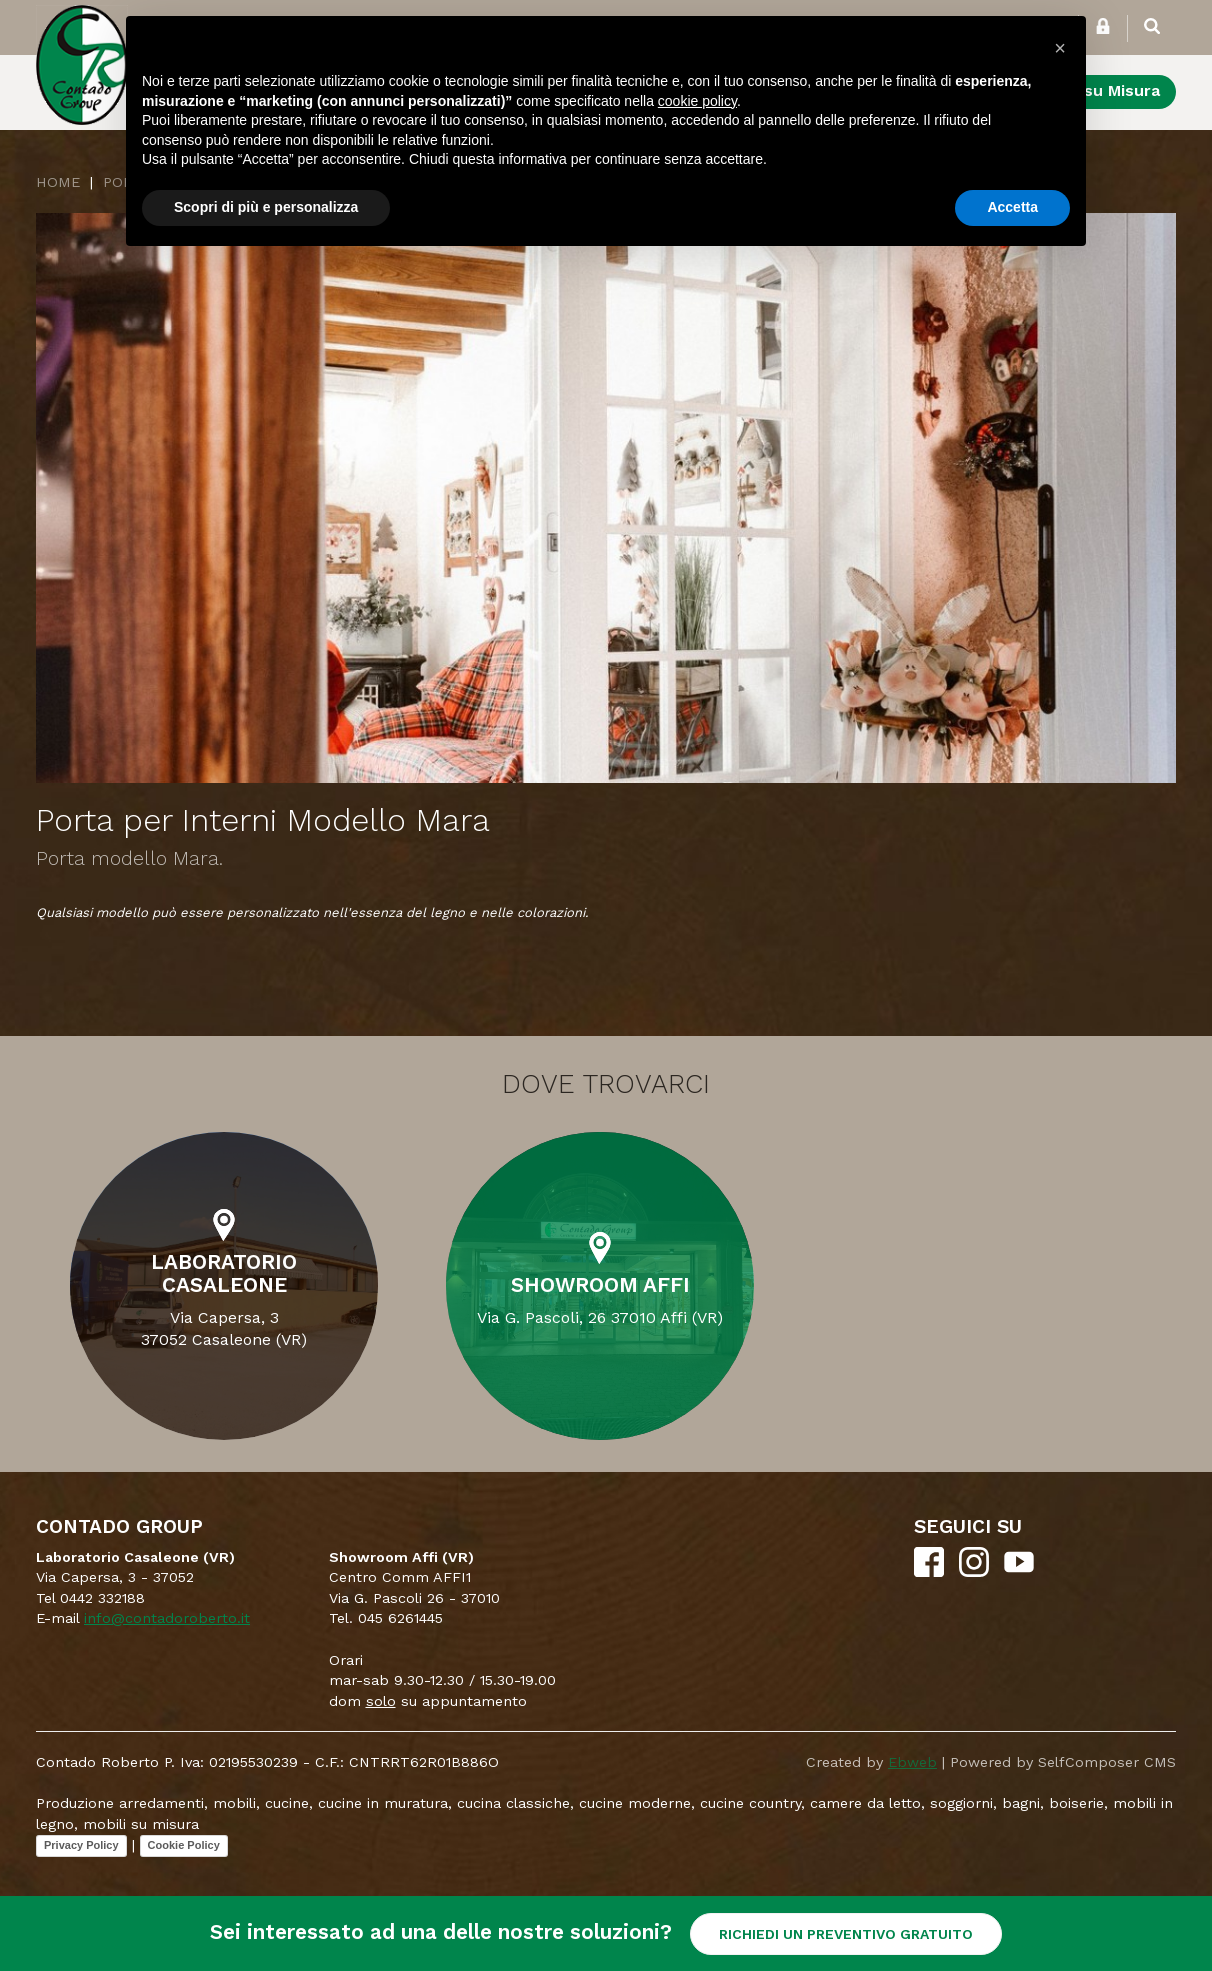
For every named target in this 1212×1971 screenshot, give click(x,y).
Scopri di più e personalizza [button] (266, 207)
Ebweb (912, 1762)
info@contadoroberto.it (167, 1618)
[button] (1060, 48)
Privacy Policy (81, 1845)
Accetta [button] (1012, 207)
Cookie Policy (184, 1845)
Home (58, 182)
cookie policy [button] (697, 101)
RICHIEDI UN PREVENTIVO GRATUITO (846, 1934)
